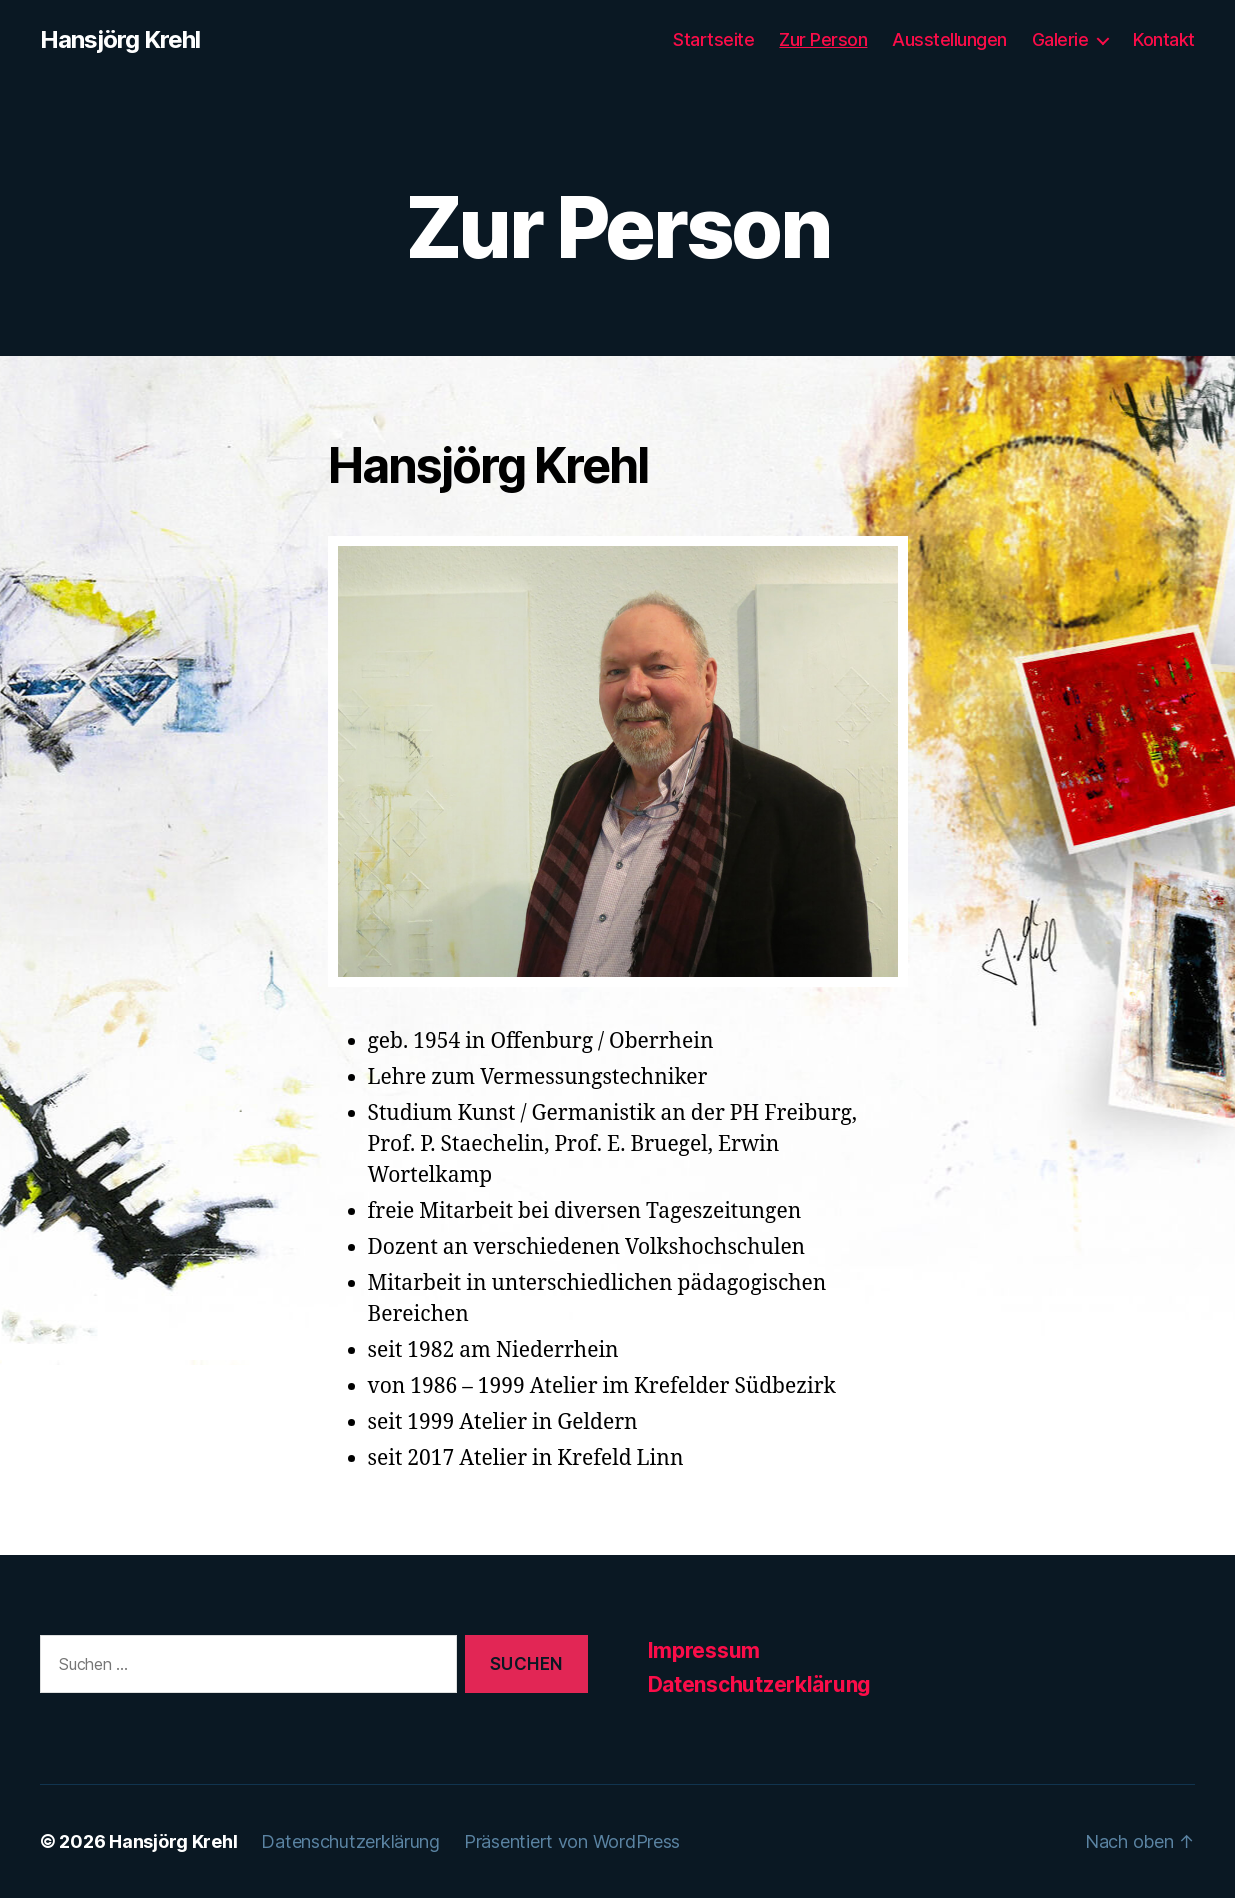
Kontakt (1164, 39)
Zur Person (823, 39)
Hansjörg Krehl (120, 40)
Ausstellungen (949, 39)
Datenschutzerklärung (760, 1684)
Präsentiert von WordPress (572, 1841)
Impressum (704, 1650)
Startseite (713, 39)
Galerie (1060, 39)
